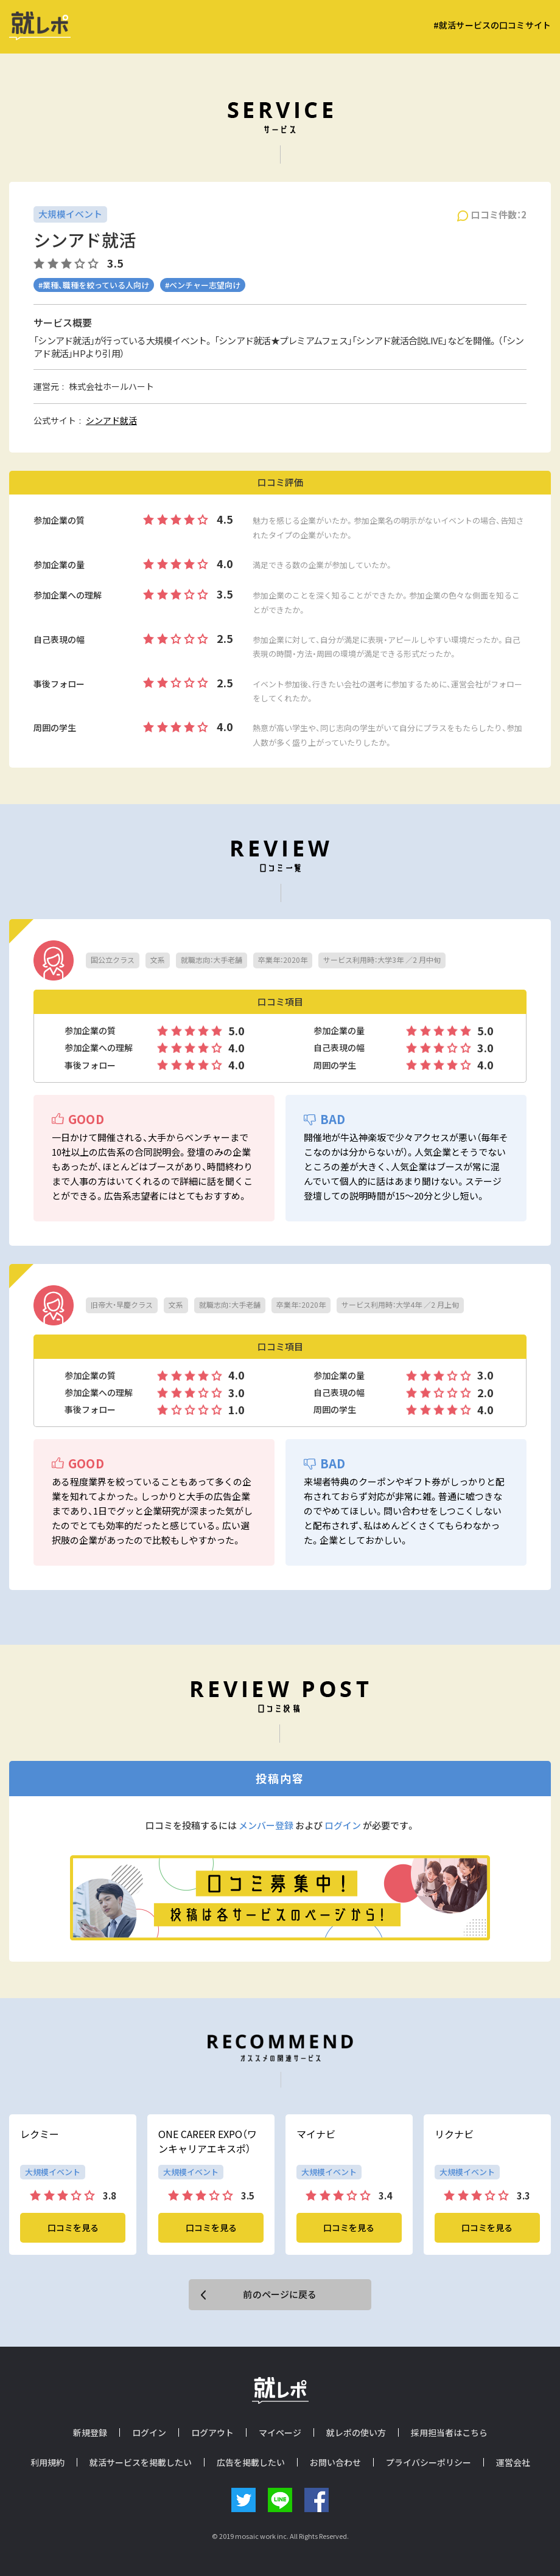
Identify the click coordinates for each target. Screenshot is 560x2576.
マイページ (280, 2432)
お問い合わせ (335, 2462)
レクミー (39, 2133)
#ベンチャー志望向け (202, 285)
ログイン (342, 1825)
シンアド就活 (111, 420)
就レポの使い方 (356, 2432)
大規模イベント (70, 214)
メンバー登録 (266, 1825)
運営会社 (513, 2462)
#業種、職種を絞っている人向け (93, 285)
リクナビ (454, 2133)
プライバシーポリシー (428, 2462)
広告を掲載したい (251, 2462)
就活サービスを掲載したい (140, 2462)
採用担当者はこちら (449, 2432)
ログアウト (212, 2432)
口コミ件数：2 (499, 214)
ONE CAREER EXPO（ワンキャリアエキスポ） (207, 2141)
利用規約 (47, 2462)
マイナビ (315, 2133)
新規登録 (90, 2432)
